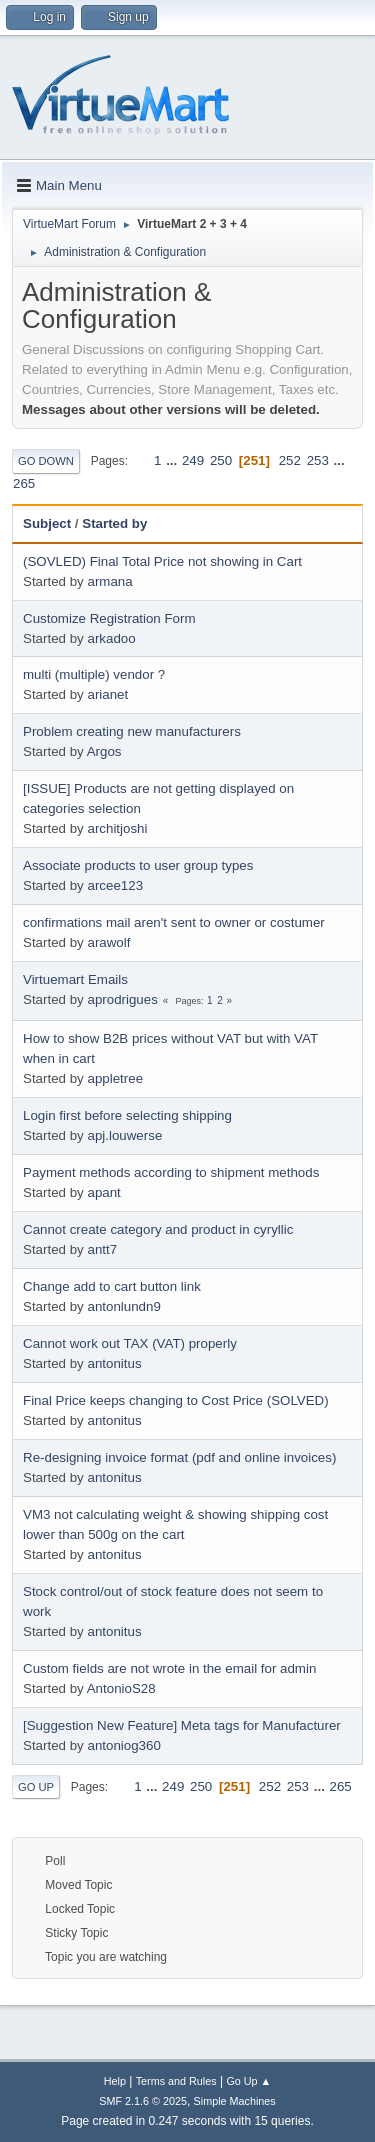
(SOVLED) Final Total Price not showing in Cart (162, 561)
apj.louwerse (124, 1135)
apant (103, 1192)
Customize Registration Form (109, 618)
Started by (123, 523)
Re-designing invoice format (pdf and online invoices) (179, 1457)
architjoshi (117, 828)
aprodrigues (122, 999)
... (173, 460)
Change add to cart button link (112, 1286)
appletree (115, 1078)
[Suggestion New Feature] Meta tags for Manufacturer (182, 1725)
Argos (104, 751)
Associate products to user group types (138, 865)
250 (221, 460)
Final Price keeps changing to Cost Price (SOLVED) (176, 1400)
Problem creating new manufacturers (132, 731)
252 (290, 460)
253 (318, 460)
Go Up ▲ (248, 2081)
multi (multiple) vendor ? (94, 674)
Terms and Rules (176, 2081)
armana (109, 581)
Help (115, 2081)
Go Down (46, 461)
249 (193, 460)
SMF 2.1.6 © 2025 (143, 2101)
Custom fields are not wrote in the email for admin (169, 1668)
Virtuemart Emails (75, 979)
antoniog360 (123, 1745)
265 (24, 483)
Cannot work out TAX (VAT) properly (130, 1343)
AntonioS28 (121, 1688)
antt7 (102, 1249)
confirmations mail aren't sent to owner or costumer (174, 922)
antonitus (114, 1363)
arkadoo (111, 638)
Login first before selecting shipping (127, 1115)
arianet (107, 694)
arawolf (108, 942)
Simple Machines (235, 2101)
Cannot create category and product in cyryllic (158, 1229)
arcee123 (115, 885)
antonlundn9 (123, 1306)
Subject (47, 523)
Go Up (36, 1787)
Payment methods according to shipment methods (171, 1172)
